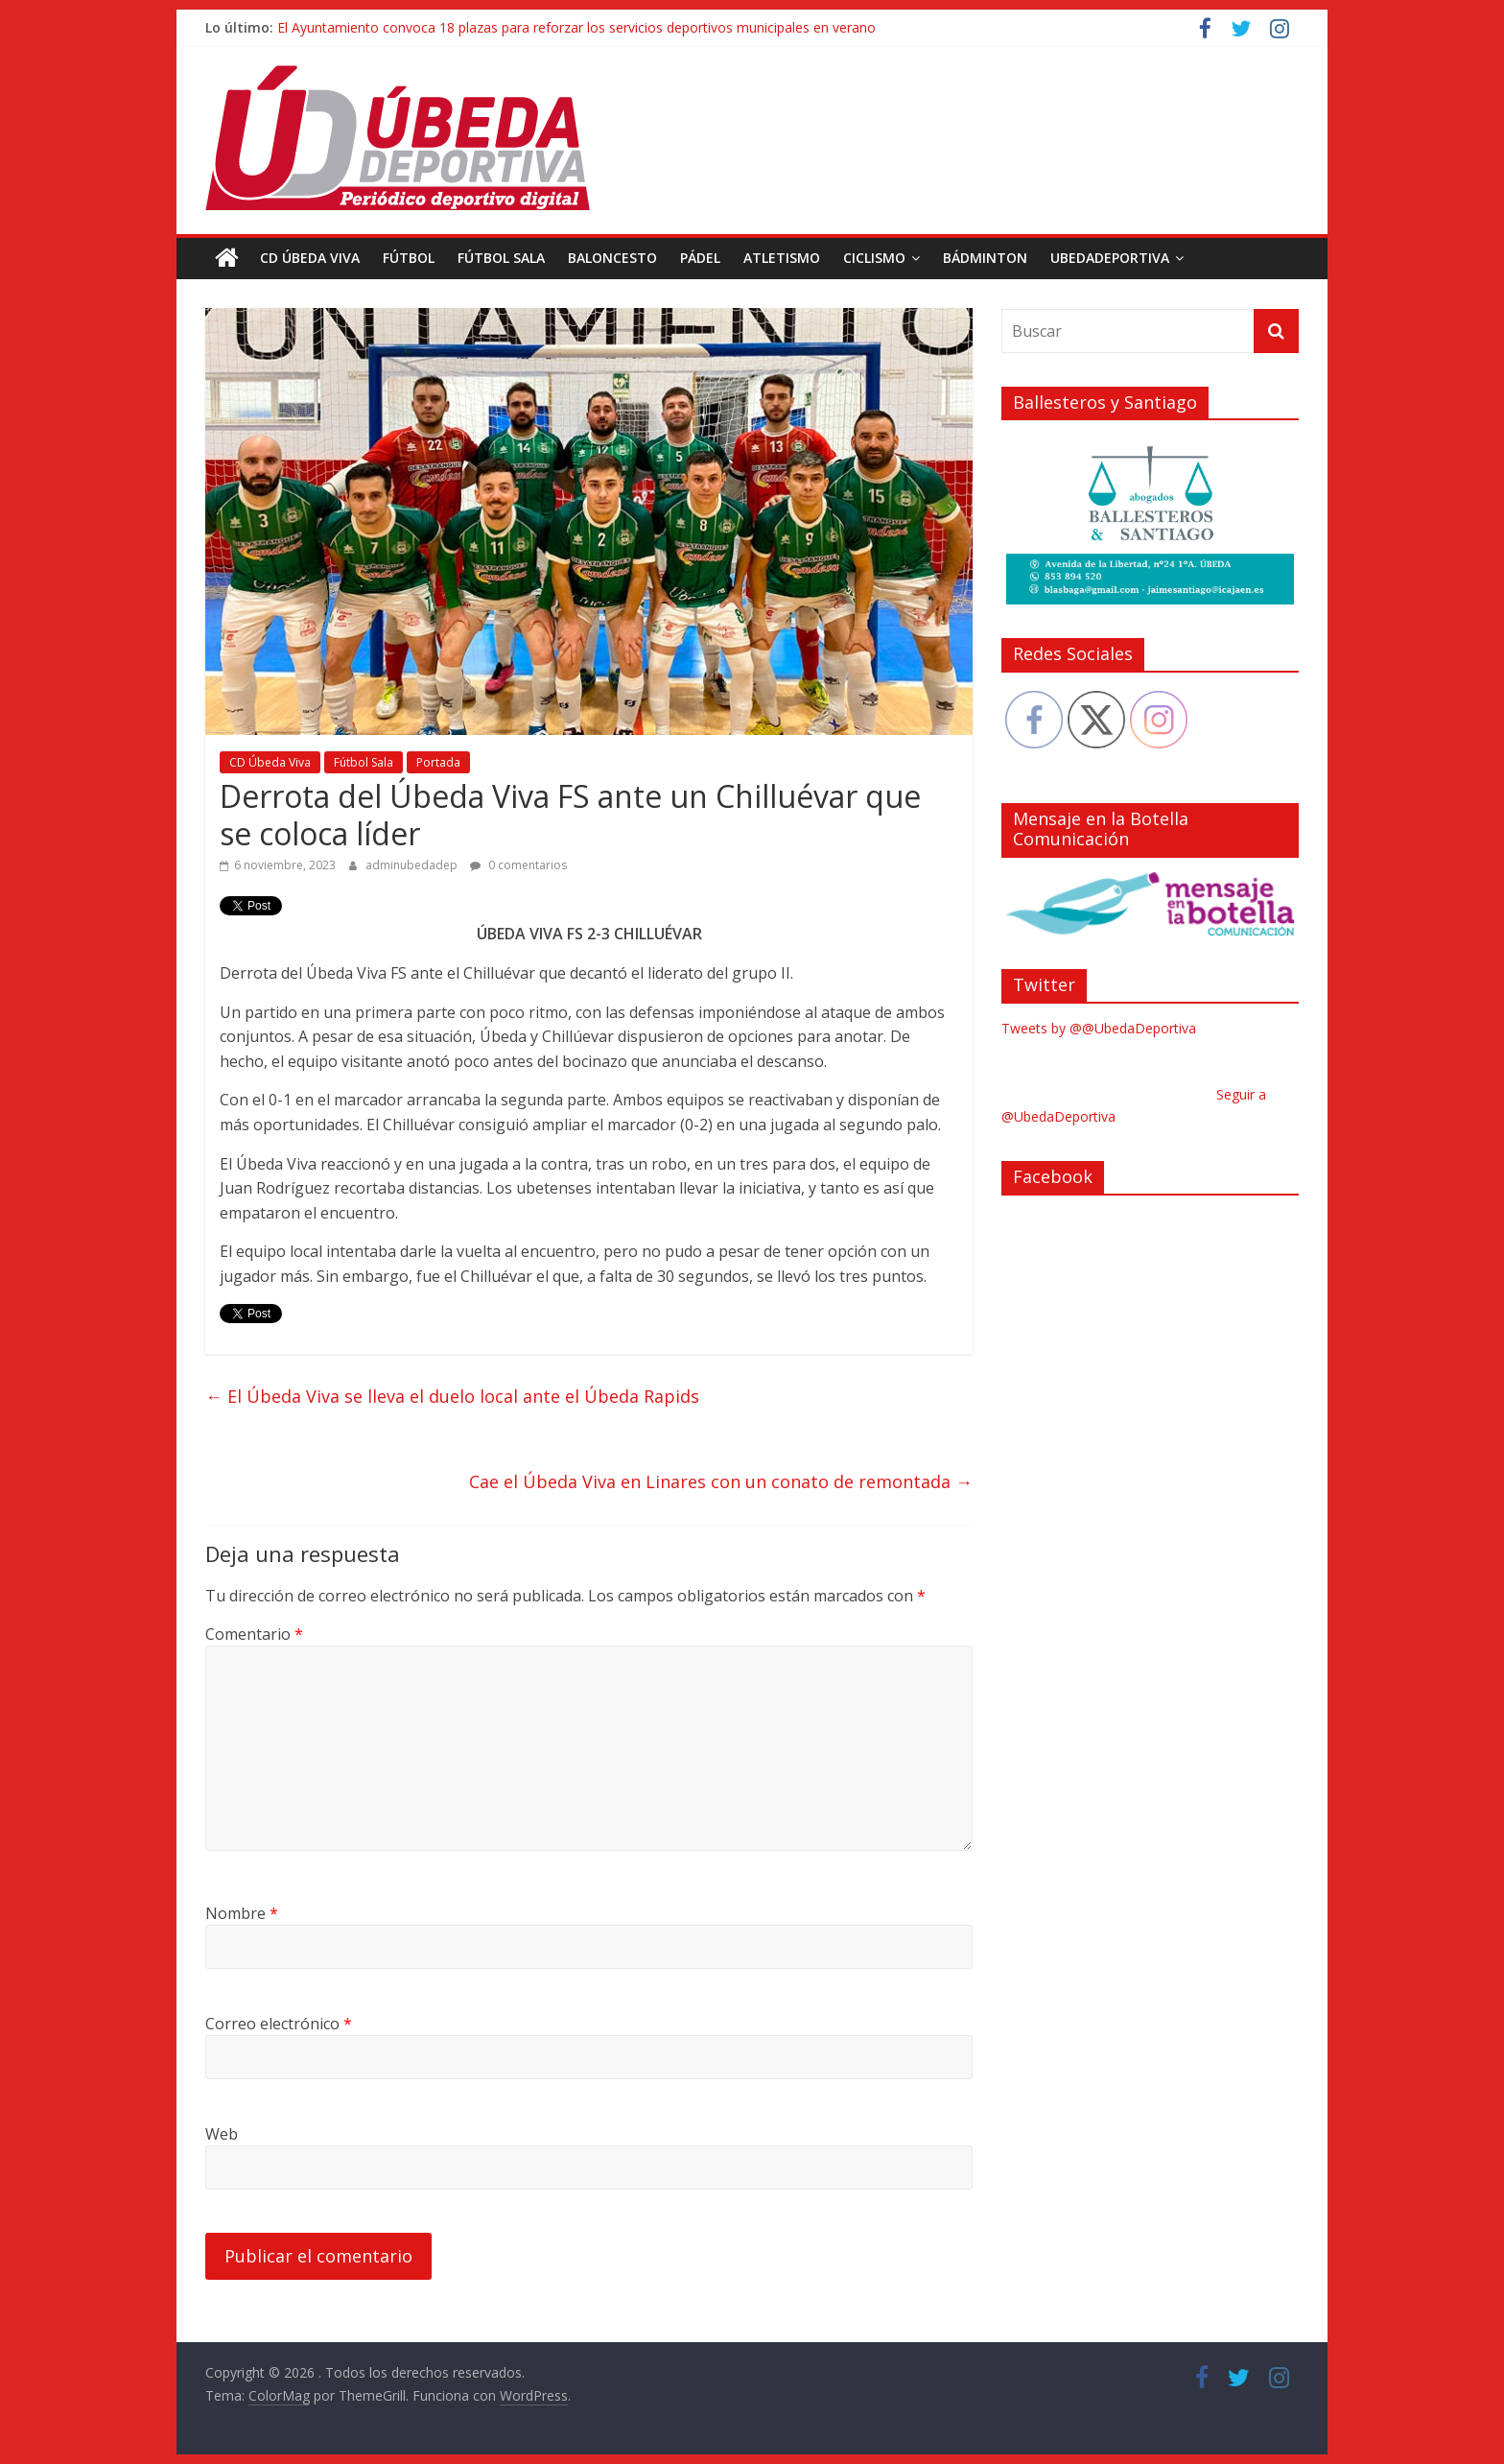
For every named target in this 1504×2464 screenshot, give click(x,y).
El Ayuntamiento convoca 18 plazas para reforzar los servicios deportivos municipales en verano (576, 27)
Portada (438, 762)
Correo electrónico (278, 2023)
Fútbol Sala (501, 258)
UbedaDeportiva (1109, 258)
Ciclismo (874, 258)
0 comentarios (518, 865)
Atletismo (781, 258)
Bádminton (985, 258)
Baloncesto (612, 258)
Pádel (700, 258)
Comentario (254, 1634)
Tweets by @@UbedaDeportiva (1098, 1028)
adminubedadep (412, 865)
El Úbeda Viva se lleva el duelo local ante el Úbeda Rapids (452, 1396)
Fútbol (409, 258)
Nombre (241, 1913)
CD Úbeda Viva (310, 258)
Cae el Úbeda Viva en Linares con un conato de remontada (721, 1481)
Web (221, 2133)
